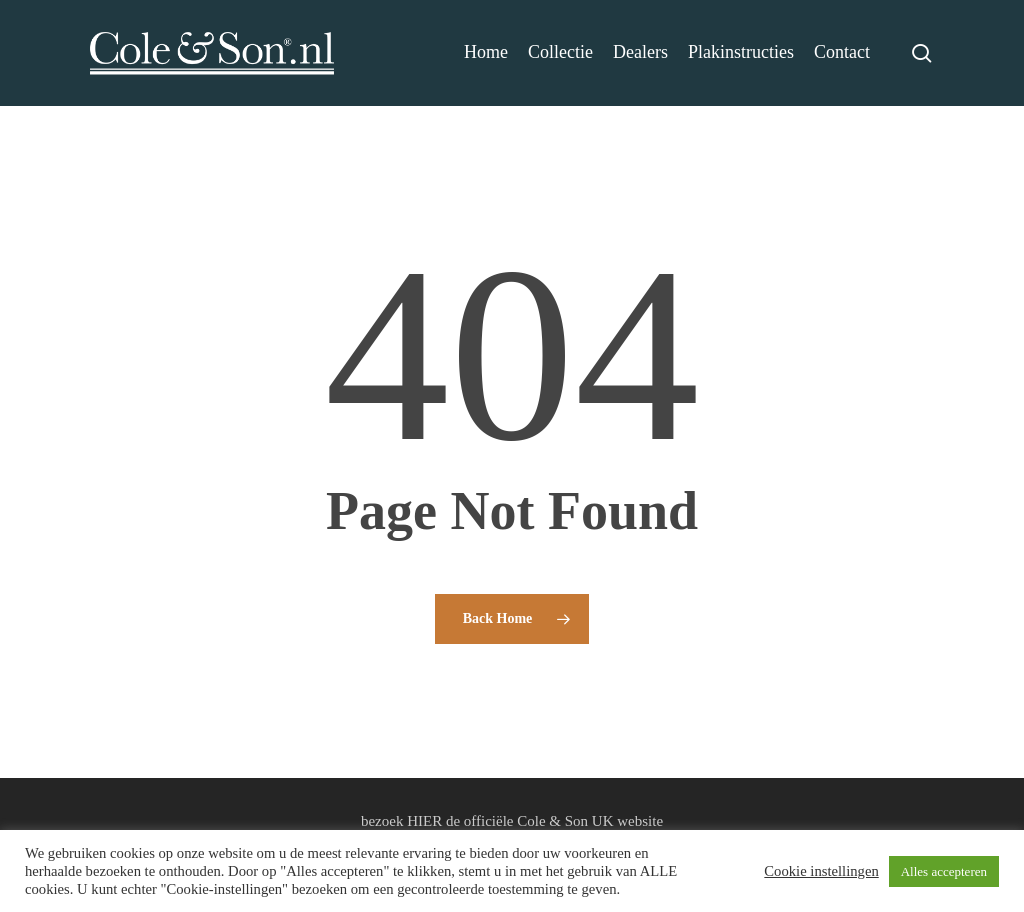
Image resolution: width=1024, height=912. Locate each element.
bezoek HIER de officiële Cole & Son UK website (512, 821)
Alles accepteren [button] (944, 871)
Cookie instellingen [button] (821, 871)
